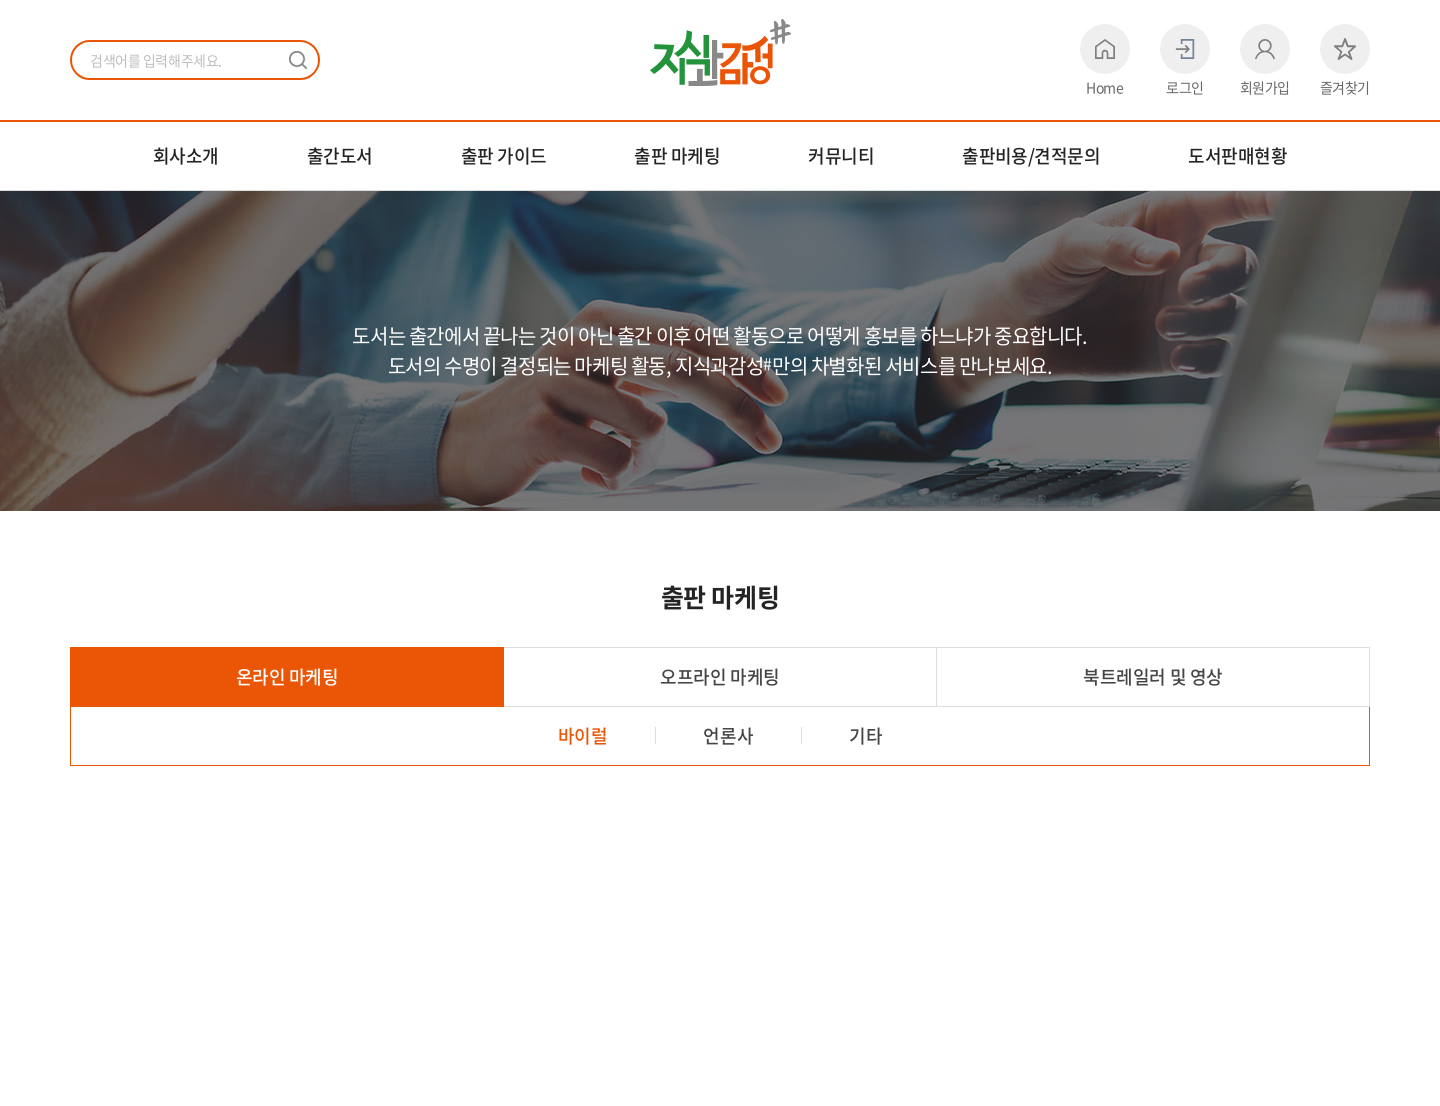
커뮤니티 (841, 155)
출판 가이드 (504, 155)
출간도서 (340, 155)
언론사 (728, 735)
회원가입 (1265, 60)
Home (1105, 60)
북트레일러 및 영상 (1152, 676)
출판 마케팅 (677, 155)
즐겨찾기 (1345, 60)
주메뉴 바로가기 (0, 0)
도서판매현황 (1237, 155)
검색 (298, 60)
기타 (865, 735)
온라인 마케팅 (287, 676)
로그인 (1185, 60)
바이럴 (583, 735)
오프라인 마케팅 (719, 676)
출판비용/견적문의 (1031, 155)
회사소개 (186, 155)
